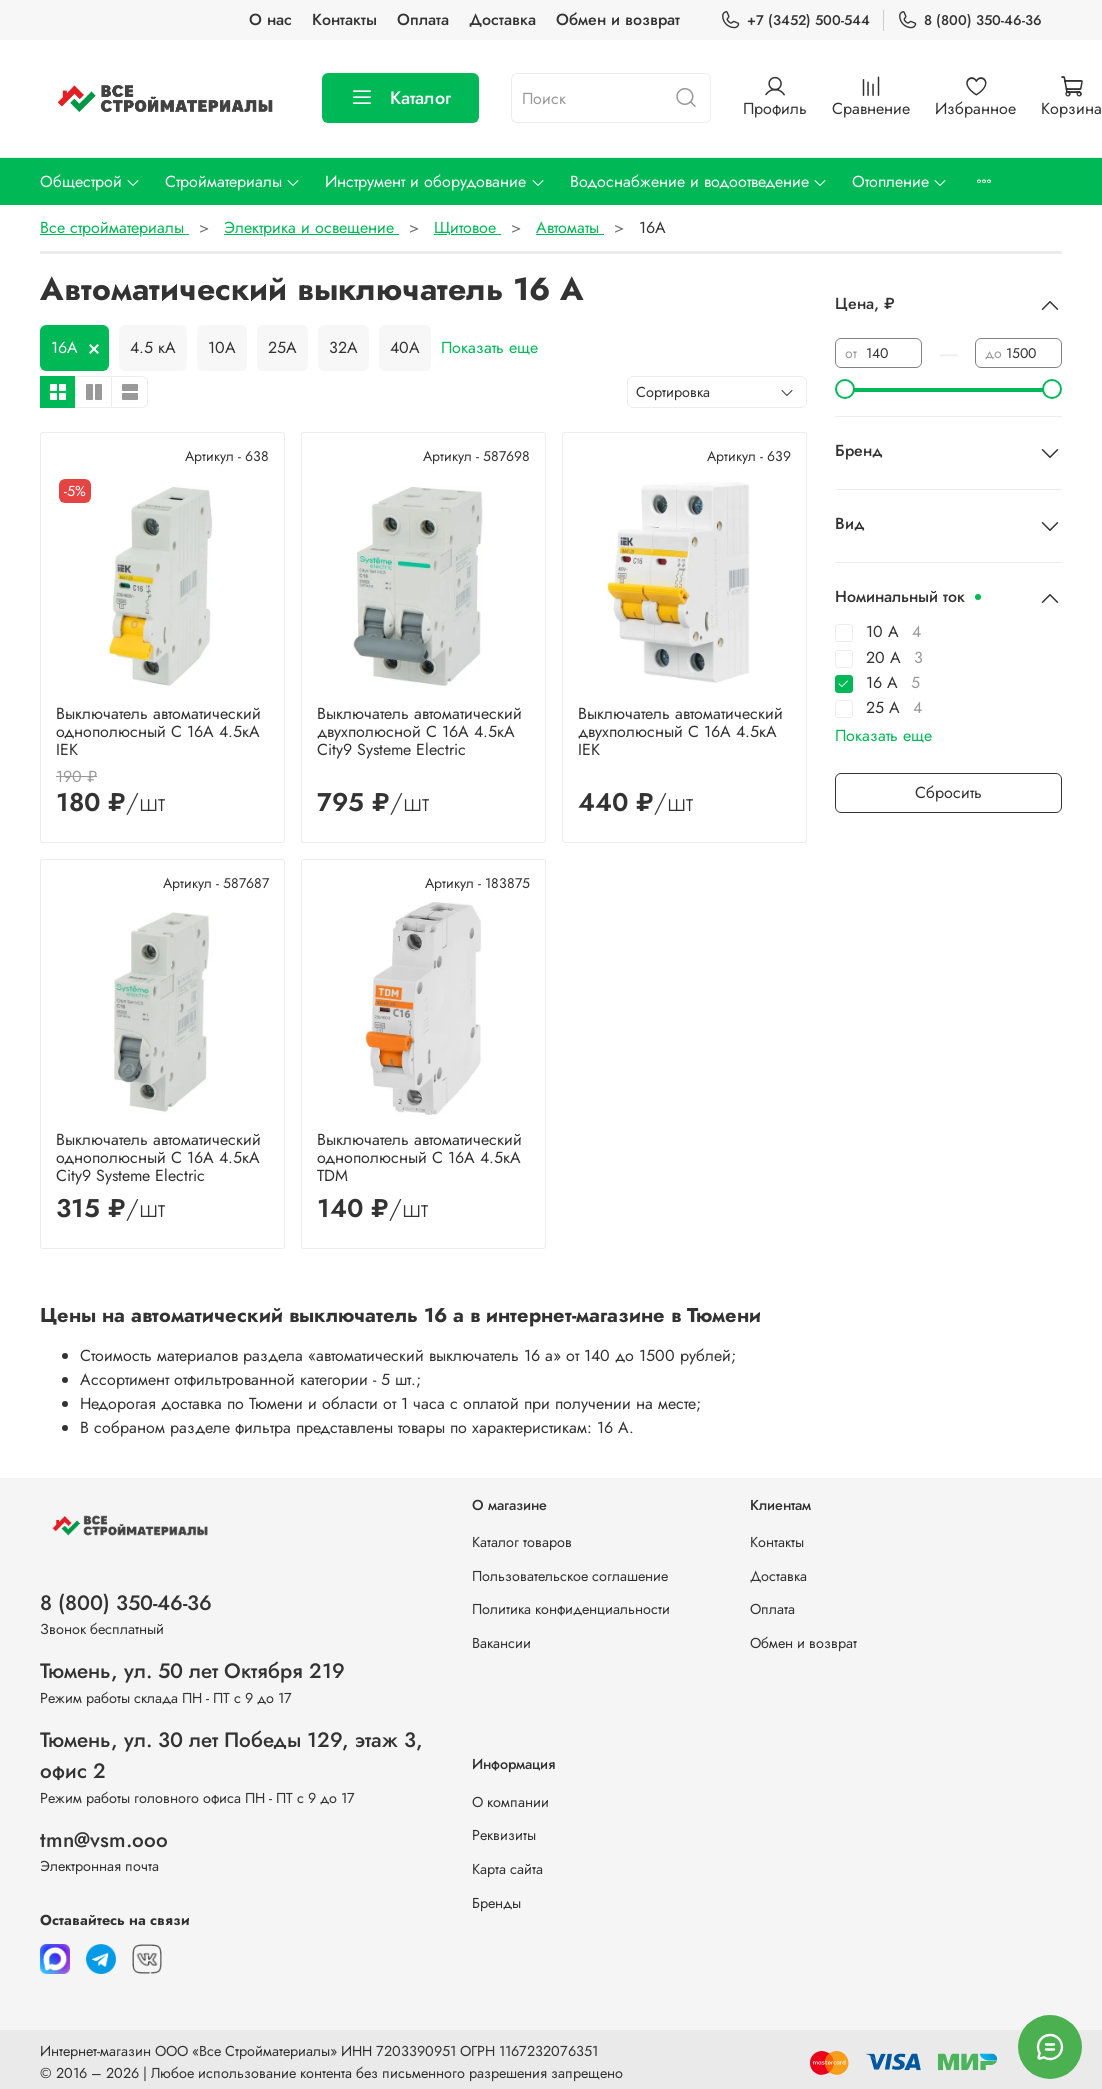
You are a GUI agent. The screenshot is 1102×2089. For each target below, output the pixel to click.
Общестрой (90, 181)
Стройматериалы (233, 181)
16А (64, 347)
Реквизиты (504, 1835)
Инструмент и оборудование (435, 181)
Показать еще (489, 347)
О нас (270, 19)
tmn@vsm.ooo (104, 1840)
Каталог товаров (522, 1542)
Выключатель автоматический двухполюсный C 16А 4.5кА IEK (680, 731)
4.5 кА (153, 347)
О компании (510, 1802)
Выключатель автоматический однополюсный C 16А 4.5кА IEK (158, 731)
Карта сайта (507, 1869)
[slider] (845, 389)
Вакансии (501, 1643)
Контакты (344, 19)
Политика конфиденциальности (571, 1609)
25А (282, 347)
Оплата (423, 19)
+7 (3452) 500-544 (795, 20)
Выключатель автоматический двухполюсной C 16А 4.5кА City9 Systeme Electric (419, 731)
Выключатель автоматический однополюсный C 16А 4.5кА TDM (419, 1157)
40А (405, 347)
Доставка (502, 19)
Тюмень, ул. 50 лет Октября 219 (192, 1671)
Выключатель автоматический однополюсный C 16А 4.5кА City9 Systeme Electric (158, 1157)
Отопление (900, 181)
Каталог (400, 98)
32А (343, 347)
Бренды (496, 1903)
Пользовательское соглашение (570, 1576)
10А (222, 347)
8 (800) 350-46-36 (969, 20)
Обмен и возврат (618, 19)
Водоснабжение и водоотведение (699, 181)
